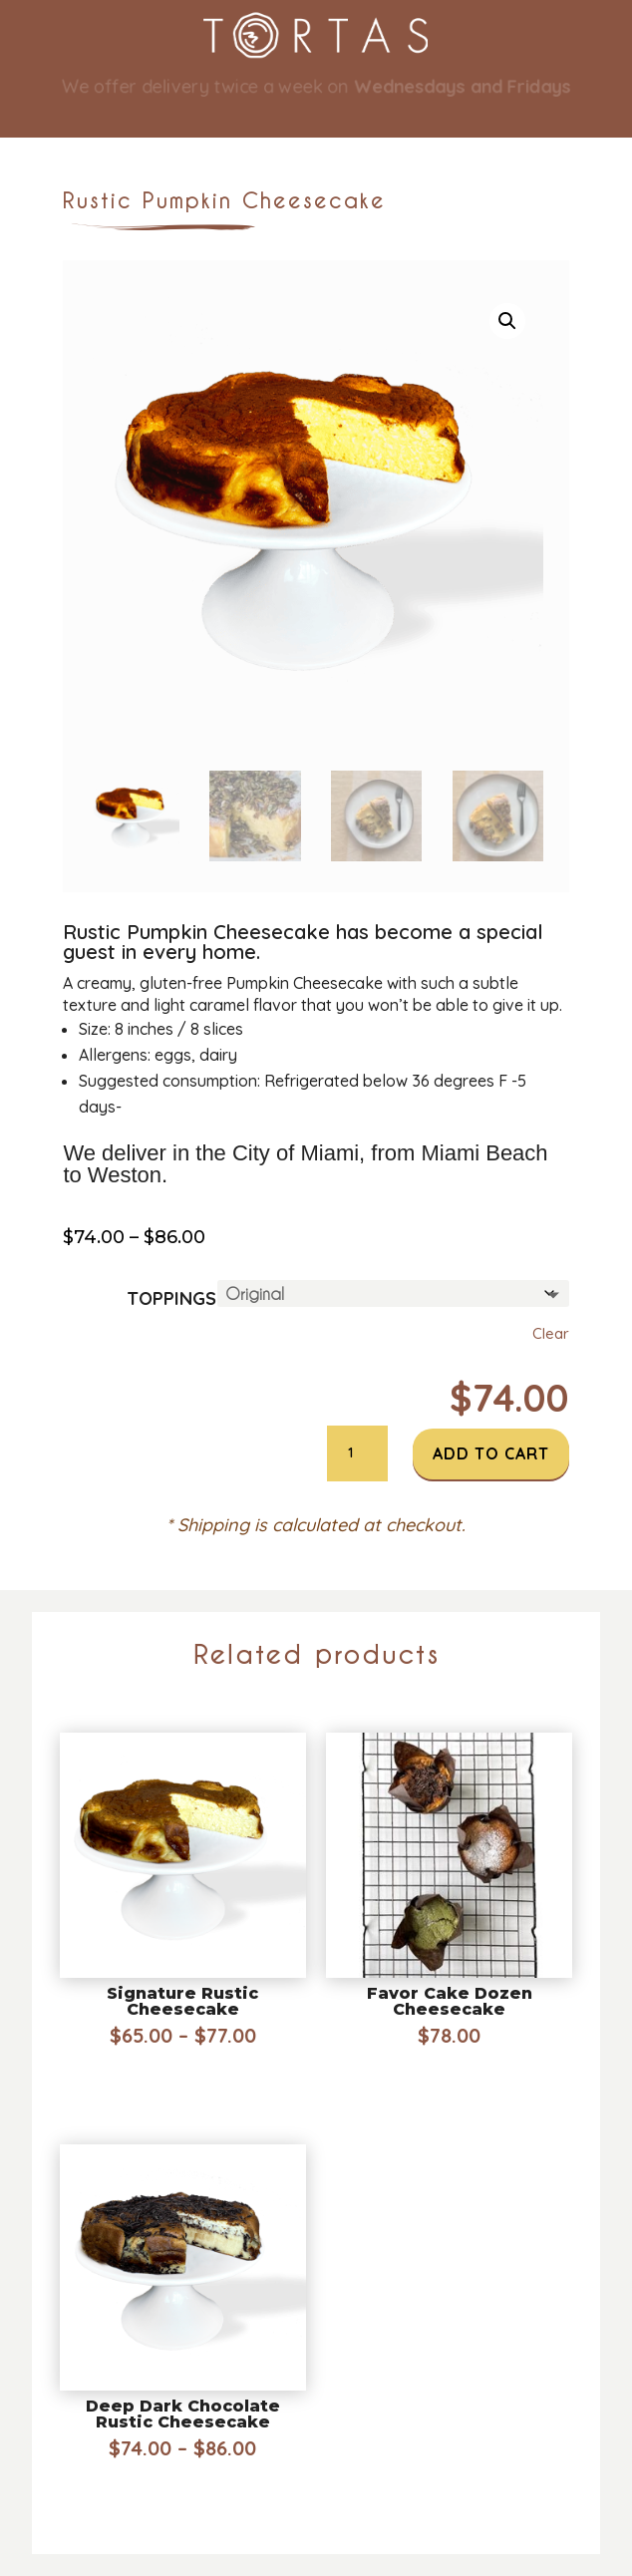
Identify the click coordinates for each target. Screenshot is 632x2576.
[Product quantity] (357, 1453)
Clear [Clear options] (550, 1333)
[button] (507, 321)
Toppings (171, 1298)
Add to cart (491, 1453)
